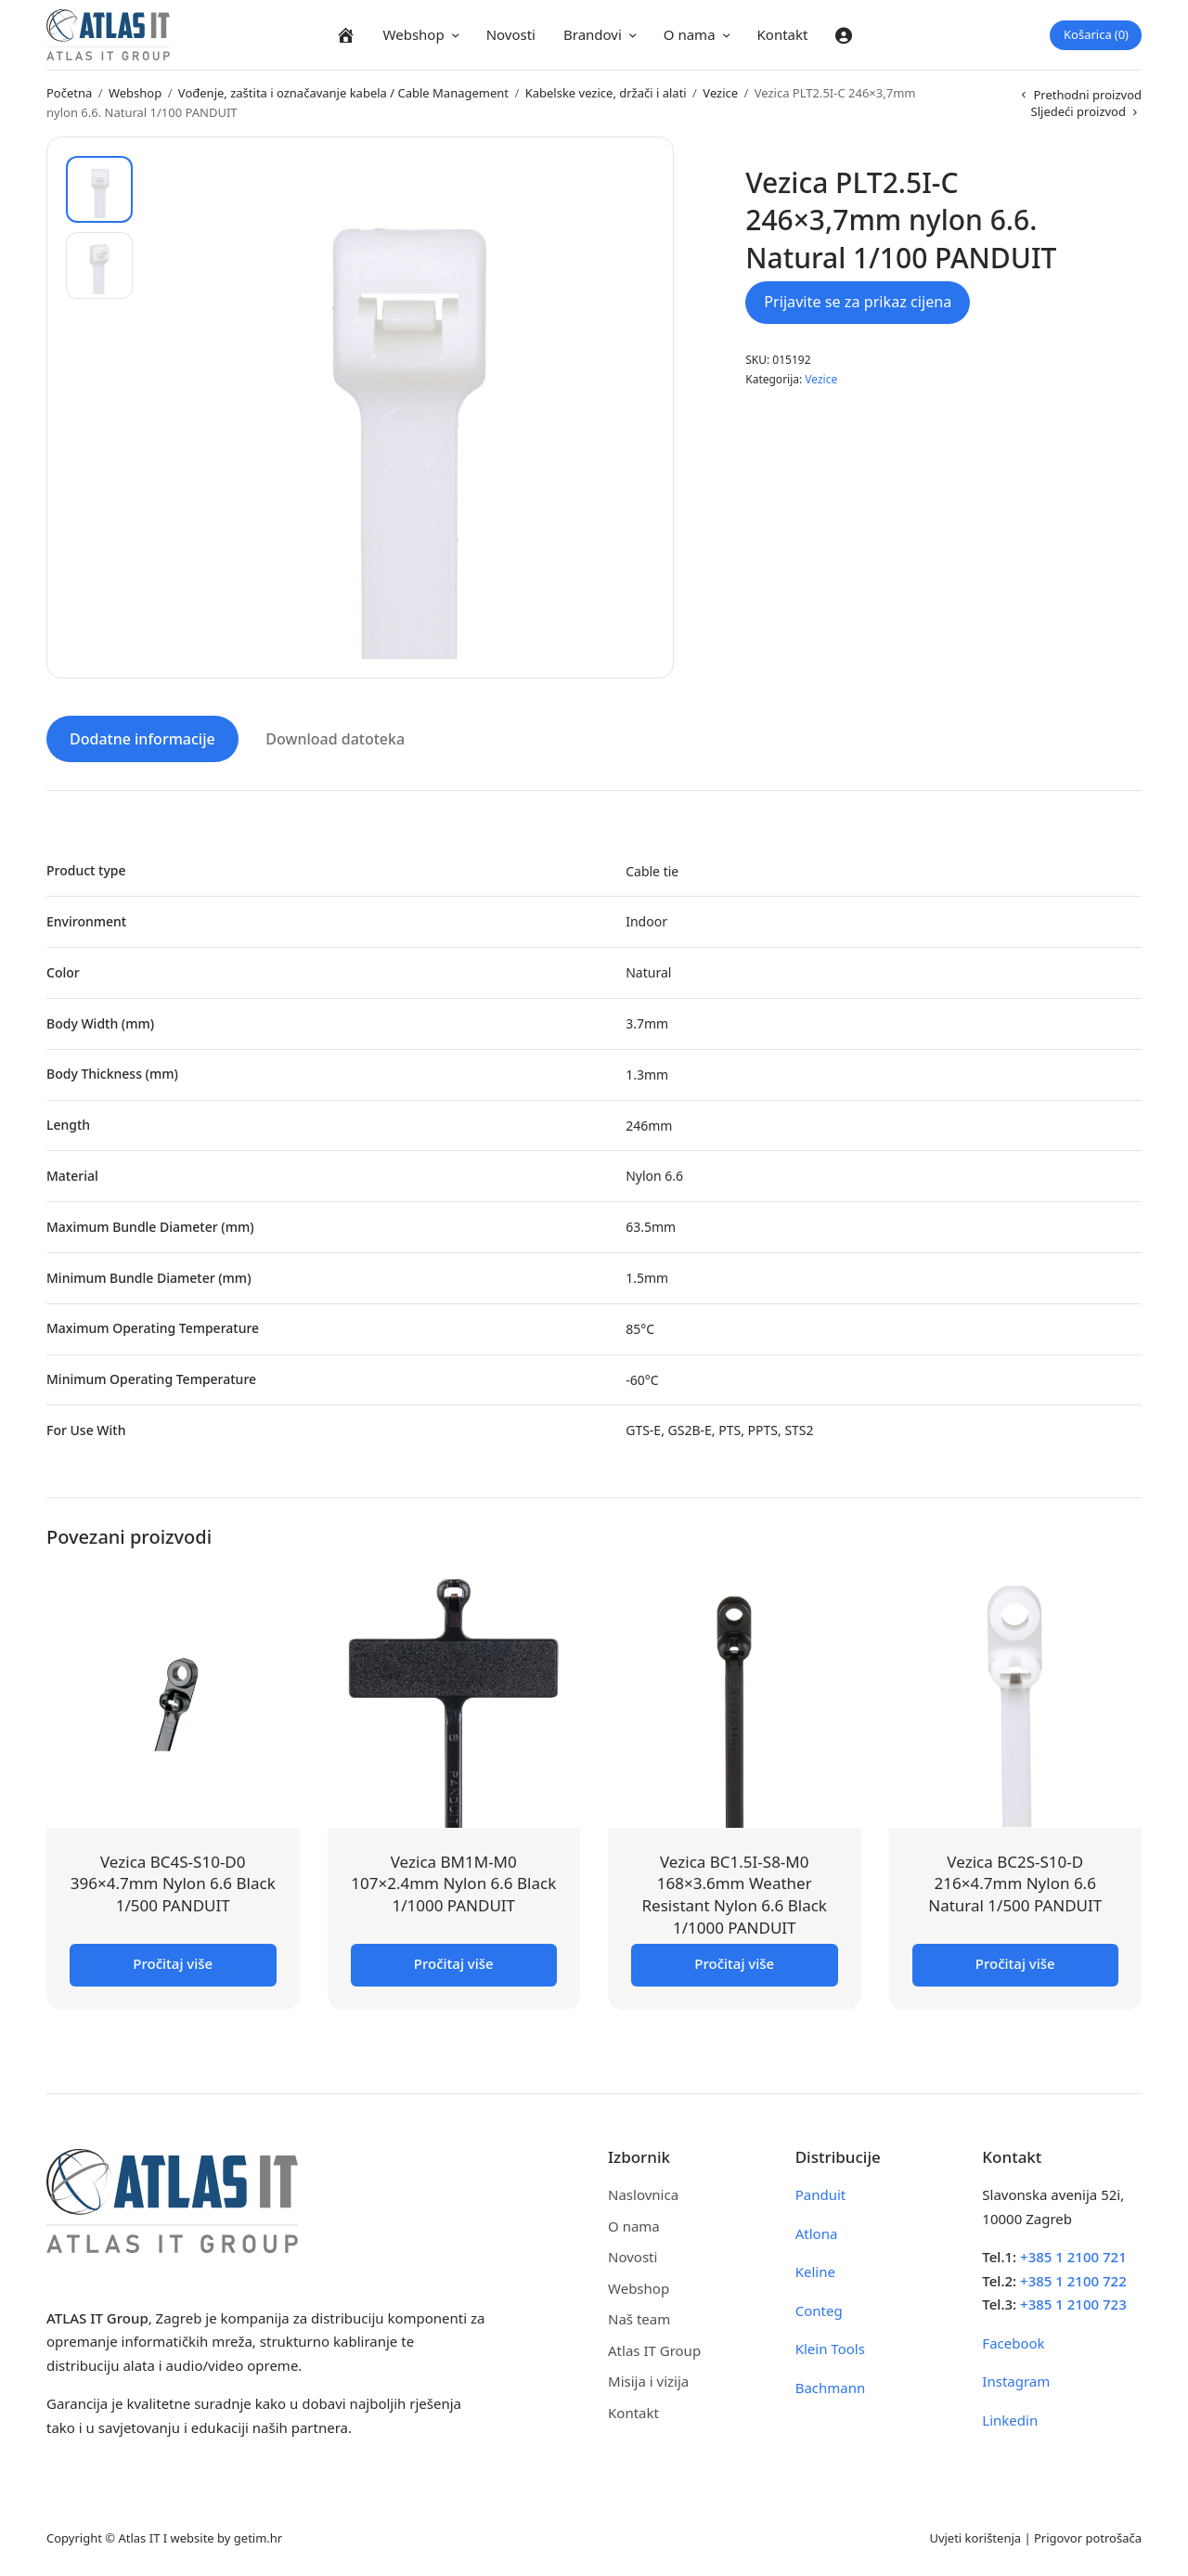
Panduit (820, 2194)
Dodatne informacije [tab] (142, 739)
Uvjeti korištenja (975, 2538)
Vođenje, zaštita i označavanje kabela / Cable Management (343, 92)
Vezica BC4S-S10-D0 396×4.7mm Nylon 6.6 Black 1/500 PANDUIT (173, 1884)
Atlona (816, 2233)
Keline (815, 2271)
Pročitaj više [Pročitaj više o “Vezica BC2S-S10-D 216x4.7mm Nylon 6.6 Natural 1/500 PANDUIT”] (1015, 1963)
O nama (690, 34)
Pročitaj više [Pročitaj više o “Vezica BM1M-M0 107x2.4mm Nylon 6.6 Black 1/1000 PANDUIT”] (454, 1963)
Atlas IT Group (654, 2350)
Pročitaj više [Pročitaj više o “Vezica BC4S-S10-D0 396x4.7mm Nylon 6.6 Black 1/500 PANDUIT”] (173, 1963)
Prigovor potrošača (1088, 2538)
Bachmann (830, 2387)
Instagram (1016, 2381)
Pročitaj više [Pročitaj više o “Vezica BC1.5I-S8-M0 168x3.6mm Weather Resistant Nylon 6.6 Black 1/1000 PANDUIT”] (734, 1963)
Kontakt (782, 34)
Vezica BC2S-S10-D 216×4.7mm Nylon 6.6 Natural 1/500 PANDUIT (1015, 1884)
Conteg (819, 2310)
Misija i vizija (648, 2381)
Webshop (414, 34)
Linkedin (1010, 2420)
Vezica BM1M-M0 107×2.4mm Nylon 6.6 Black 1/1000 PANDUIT (453, 1884)
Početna (69, 92)
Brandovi (592, 34)
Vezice (720, 92)
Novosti (511, 34)
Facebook (1013, 2343)
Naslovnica (643, 2194)
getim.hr (258, 2538)
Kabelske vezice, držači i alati (606, 92)
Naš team (639, 2319)
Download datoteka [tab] (335, 739)
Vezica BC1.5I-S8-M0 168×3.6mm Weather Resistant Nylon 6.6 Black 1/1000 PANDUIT (734, 1894)
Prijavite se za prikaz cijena (857, 301)
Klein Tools (830, 2348)
